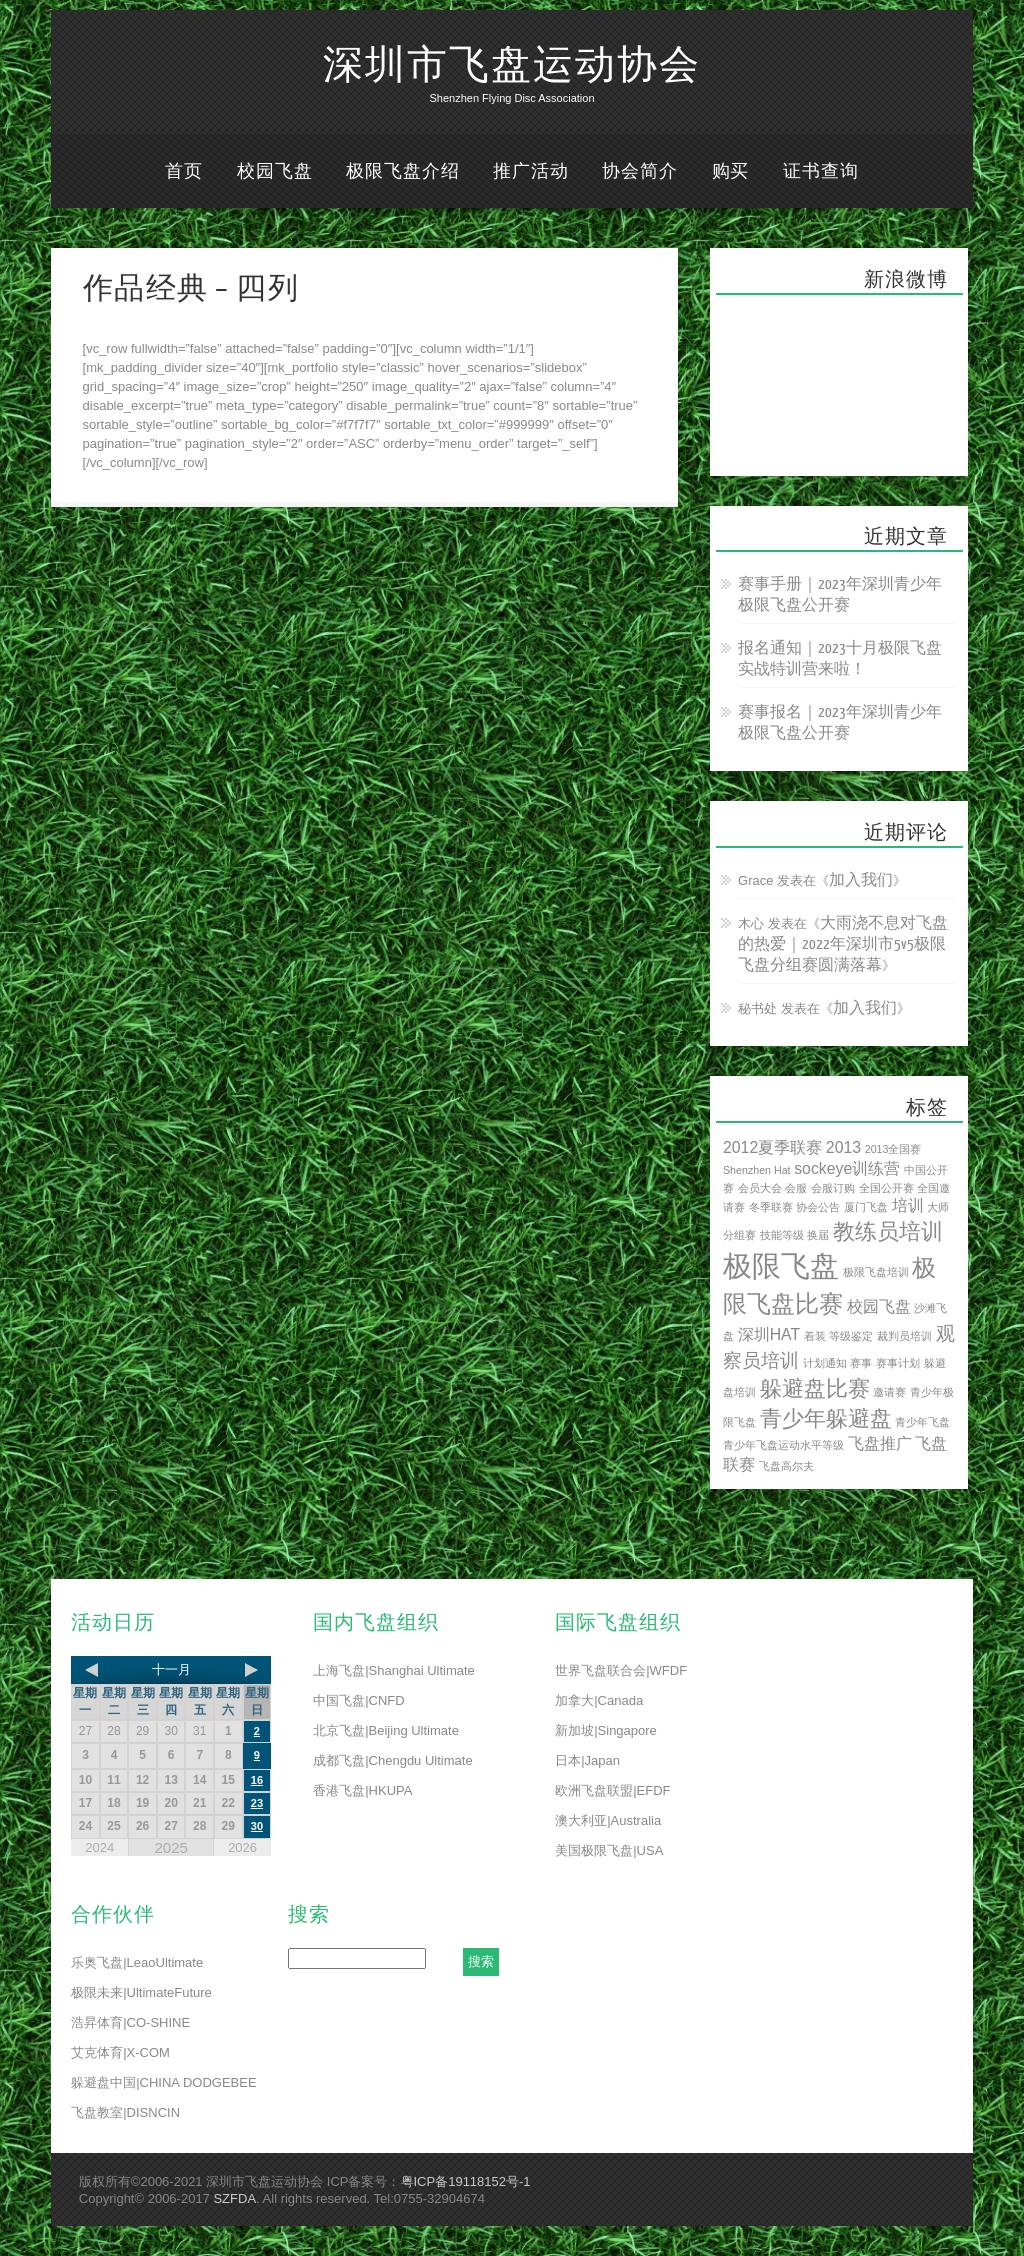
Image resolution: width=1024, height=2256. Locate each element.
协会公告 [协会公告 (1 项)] (818, 1207)
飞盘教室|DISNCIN (125, 2112)
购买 (731, 171)
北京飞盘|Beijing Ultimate (386, 1730)
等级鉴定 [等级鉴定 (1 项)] (851, 1336)
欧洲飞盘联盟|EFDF (612, 1790)
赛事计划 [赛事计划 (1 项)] (898, 1363)
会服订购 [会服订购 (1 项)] (833, 1188)
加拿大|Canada (599, 1700)
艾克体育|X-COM (120, 2052)
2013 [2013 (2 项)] (843, 1147)
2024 (99, 1847)
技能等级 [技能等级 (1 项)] (782, 1235)
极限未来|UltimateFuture (141, 1992)
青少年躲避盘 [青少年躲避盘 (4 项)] (826, 1418)
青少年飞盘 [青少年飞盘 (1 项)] (922, 1422)
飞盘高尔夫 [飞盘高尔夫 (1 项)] (786, 1466)
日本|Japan (587, 1760)
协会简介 (640, 171)
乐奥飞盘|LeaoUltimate (137, 1962)
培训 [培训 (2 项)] (908, 1205)
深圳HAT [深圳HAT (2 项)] (769, 1334)
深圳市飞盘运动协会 (512, 66)
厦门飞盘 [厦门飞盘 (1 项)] (866, 1207)
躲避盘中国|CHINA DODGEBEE (163, 2082)
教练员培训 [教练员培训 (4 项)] (888, 1231)
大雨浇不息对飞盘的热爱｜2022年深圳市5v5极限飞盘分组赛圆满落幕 (843, 944)
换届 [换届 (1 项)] (818, 1235)
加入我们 (861, 880)
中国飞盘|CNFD (358, 1700)
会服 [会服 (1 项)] (796, 1188)
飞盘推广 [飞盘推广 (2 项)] (880, 1443)
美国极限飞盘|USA (609, 1850)
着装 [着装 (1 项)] (815, 1336)
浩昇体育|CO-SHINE (130, 2022)
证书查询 (821, 171)
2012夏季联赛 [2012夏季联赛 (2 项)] (772, 1147)
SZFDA (234, 2198)
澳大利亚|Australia (608, 1820)
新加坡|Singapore (606, 1730)
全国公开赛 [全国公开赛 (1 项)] (886, 1188)
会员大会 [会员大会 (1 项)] (760, 1188)
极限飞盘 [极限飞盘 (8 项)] (781, 1265)
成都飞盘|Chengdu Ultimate (392, 1760)
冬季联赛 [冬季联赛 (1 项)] (771, 1207)
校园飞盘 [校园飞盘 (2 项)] (879, 1306)
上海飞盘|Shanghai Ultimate (394, 1670)
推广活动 (531, 171)
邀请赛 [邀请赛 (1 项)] (889, 1392)
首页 (184, 171)
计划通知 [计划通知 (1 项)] (825, 1363)
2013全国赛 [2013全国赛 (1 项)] (893, 1149)
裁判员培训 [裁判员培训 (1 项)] (904, 1336)
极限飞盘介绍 (402, 171)
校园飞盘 (275, 171)
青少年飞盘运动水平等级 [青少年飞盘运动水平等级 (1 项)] (783, 1445)
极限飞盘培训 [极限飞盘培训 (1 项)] (876, 1272)
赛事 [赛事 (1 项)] (861, 1363)
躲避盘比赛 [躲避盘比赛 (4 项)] (815, 1388)
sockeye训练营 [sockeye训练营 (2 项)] (847, 1168)
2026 (242, 1847)
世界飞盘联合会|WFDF (621, 1670)
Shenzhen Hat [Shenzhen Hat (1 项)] (757, 1170)
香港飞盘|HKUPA (362, 1790)
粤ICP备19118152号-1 (466, 2181)
